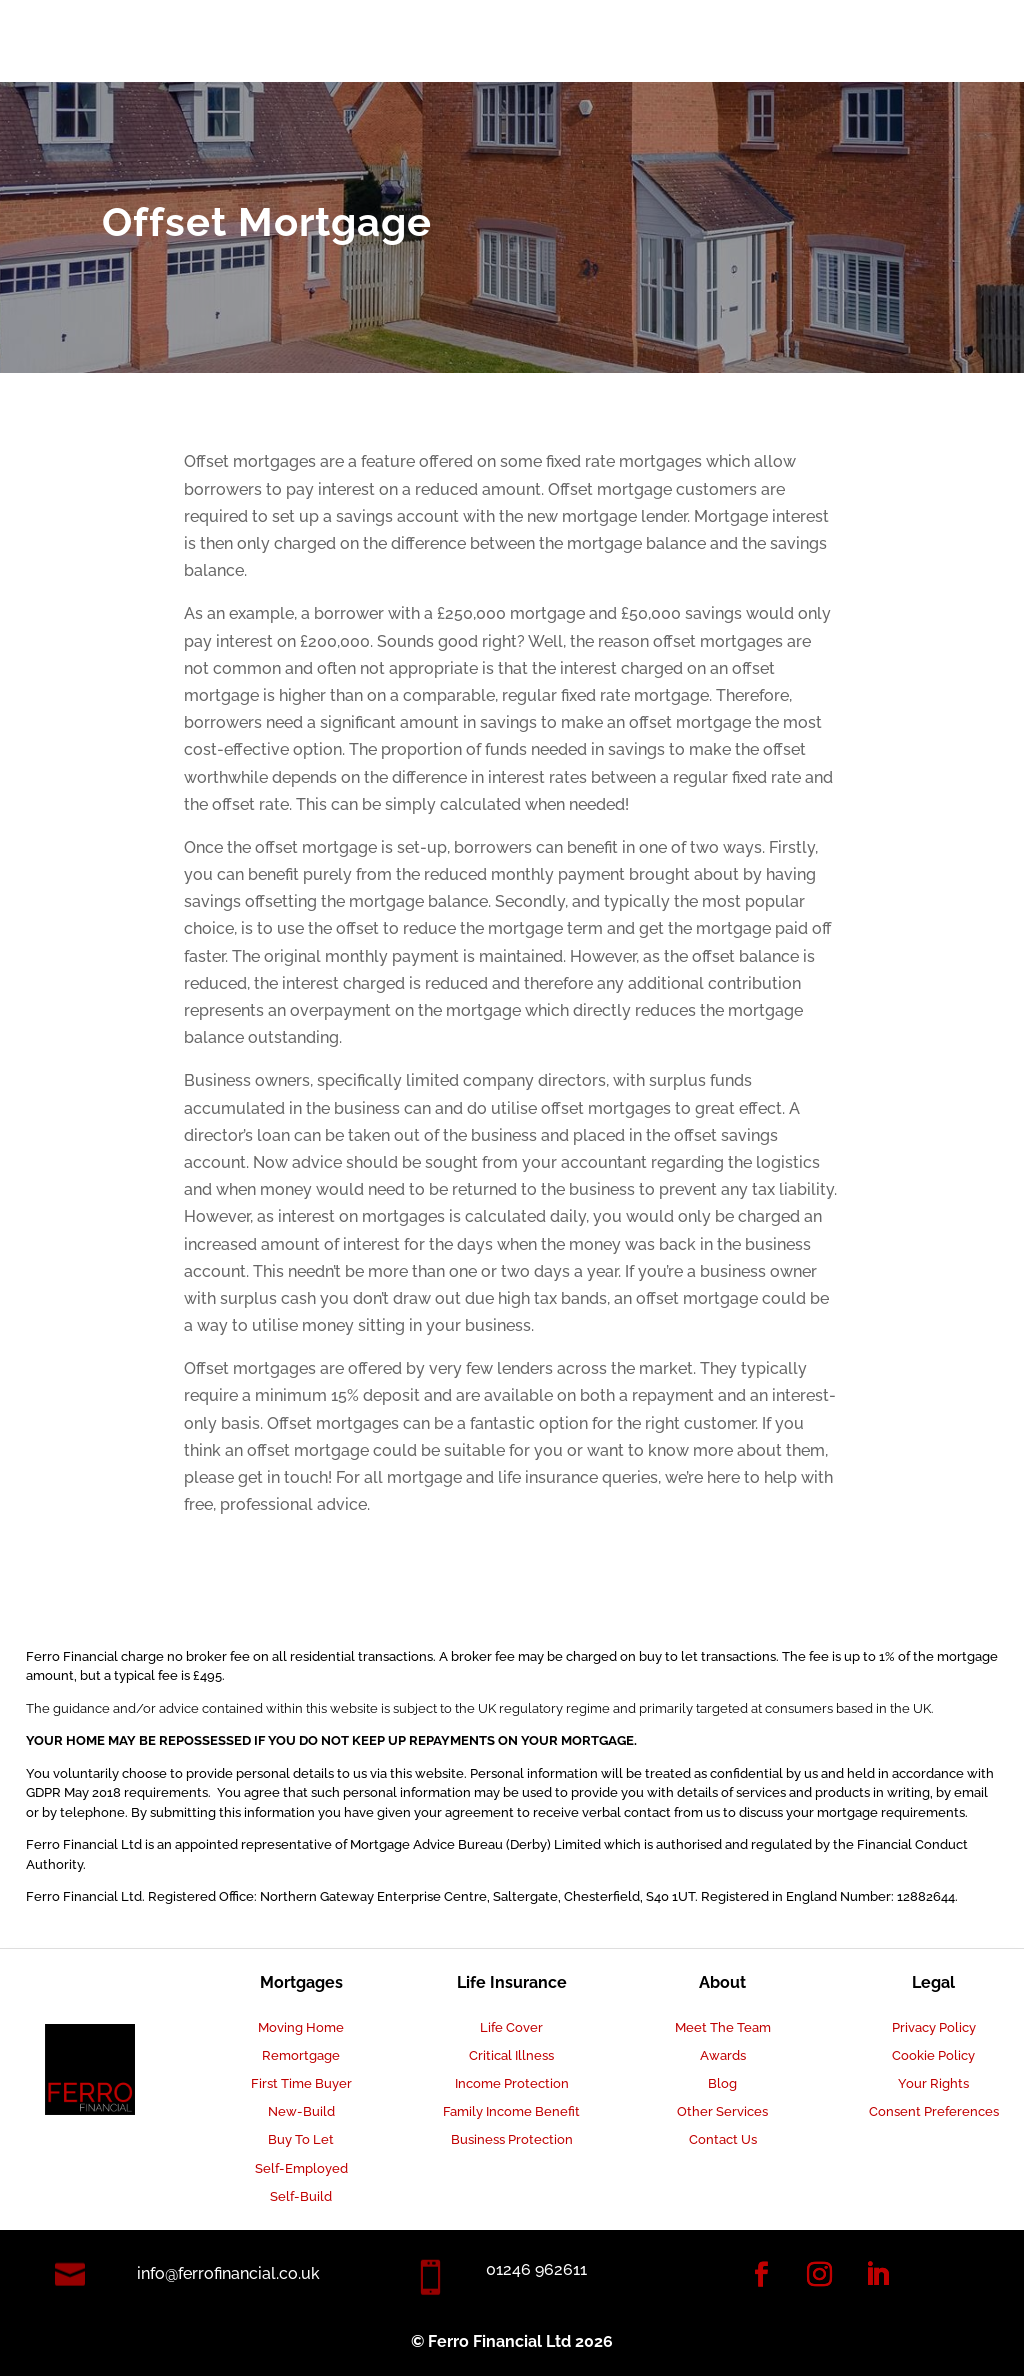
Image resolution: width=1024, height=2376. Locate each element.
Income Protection (512, 2083)
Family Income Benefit (511, 2111)
